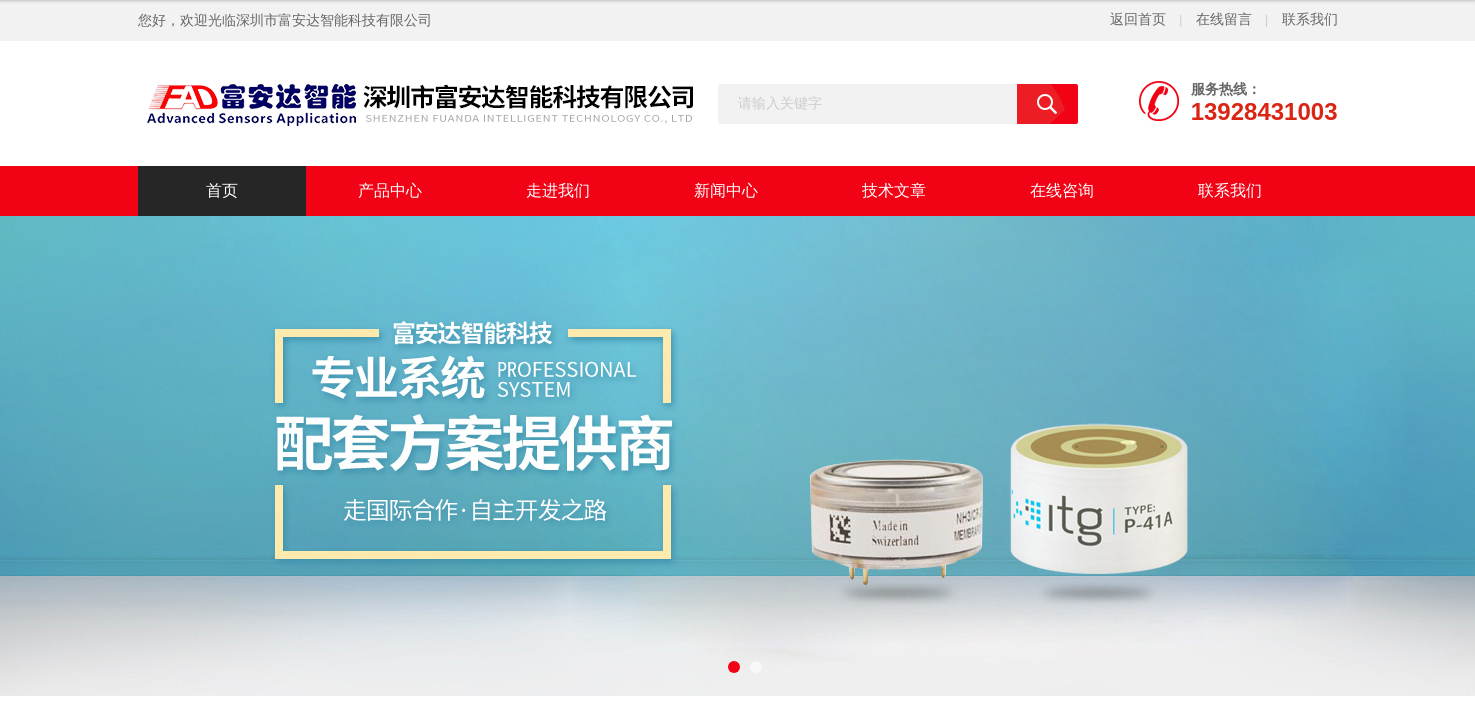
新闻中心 (726, 190)
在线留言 (1224, 19)
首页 (222, 190)
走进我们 (558, 190)
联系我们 (1310, 19)
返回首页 (1138, 19)
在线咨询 (1062, 190)
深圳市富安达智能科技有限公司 (334, 20)
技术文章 (894, 190)
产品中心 (390, 190)
